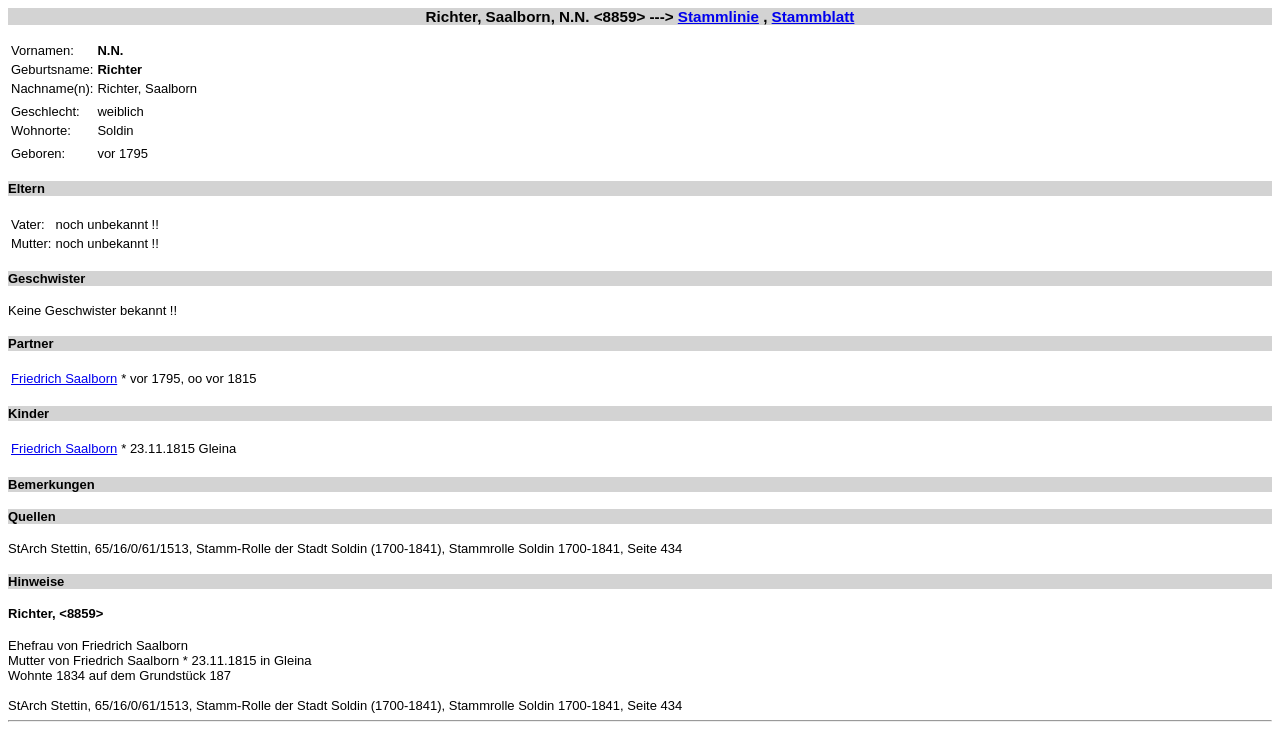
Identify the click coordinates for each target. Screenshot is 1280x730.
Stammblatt (813, 16)
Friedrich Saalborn (64, 378)
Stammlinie (718, 16)
